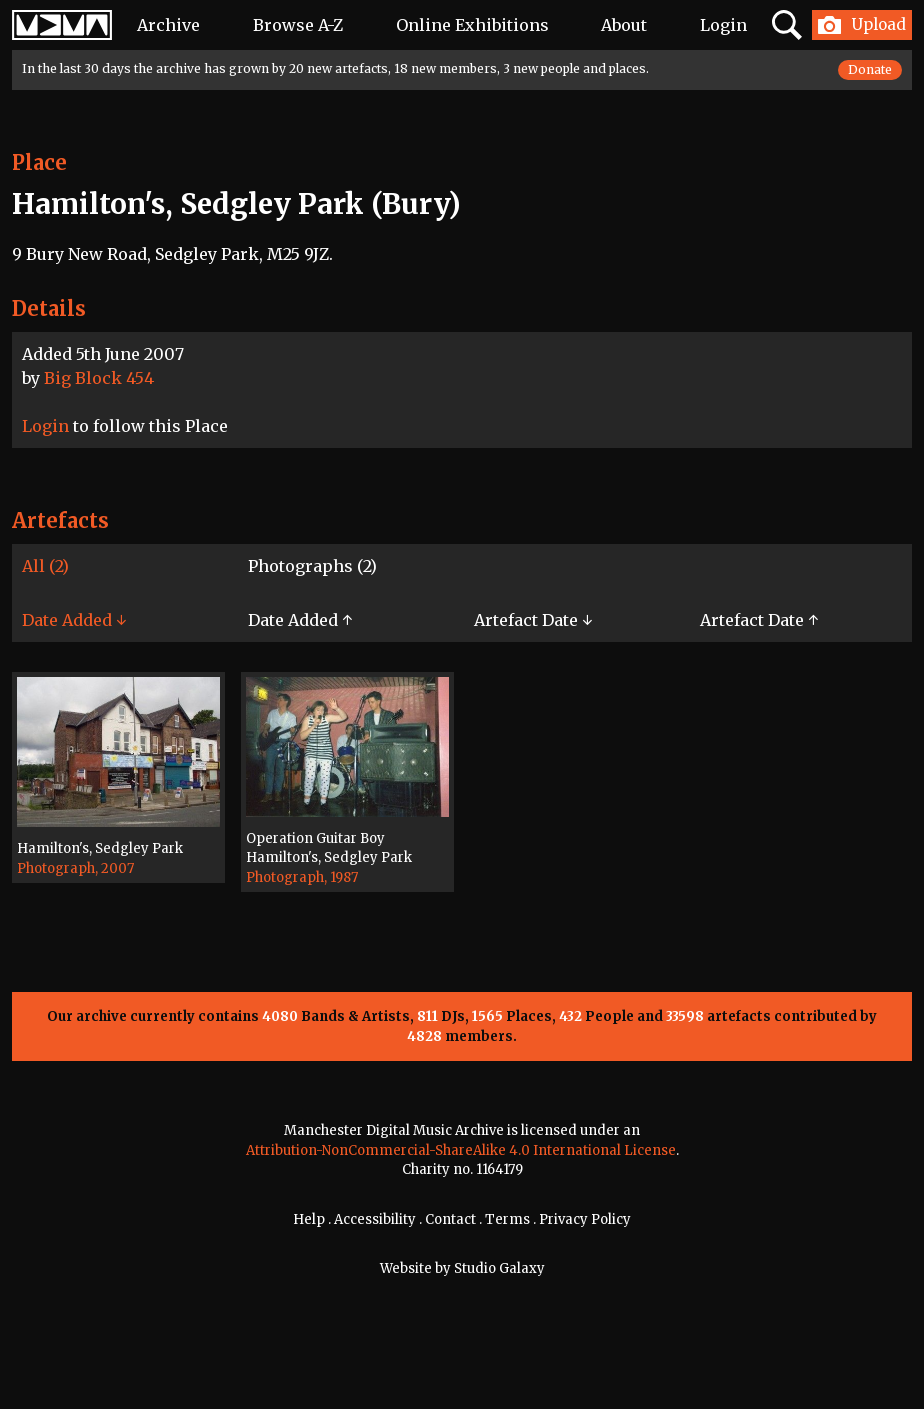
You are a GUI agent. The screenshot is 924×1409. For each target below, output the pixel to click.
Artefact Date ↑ (759, 620)
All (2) (45, 566)
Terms (507, 1219)
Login (723, 25)
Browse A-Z (298, 25)
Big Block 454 (99, 378)
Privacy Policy (585, 1219)
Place (39, 162)
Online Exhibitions (472, 25)
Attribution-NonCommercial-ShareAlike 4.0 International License (461, 1150)
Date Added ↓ (74, 620)
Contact (450, 1219)
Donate (870, 69)
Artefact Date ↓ (533, 620)
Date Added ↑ (300, 620)
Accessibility (375, 1219)
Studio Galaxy (499, 1268)
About (624, 25)
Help (309, 1219)
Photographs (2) (312, 566)
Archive (168, 25)
